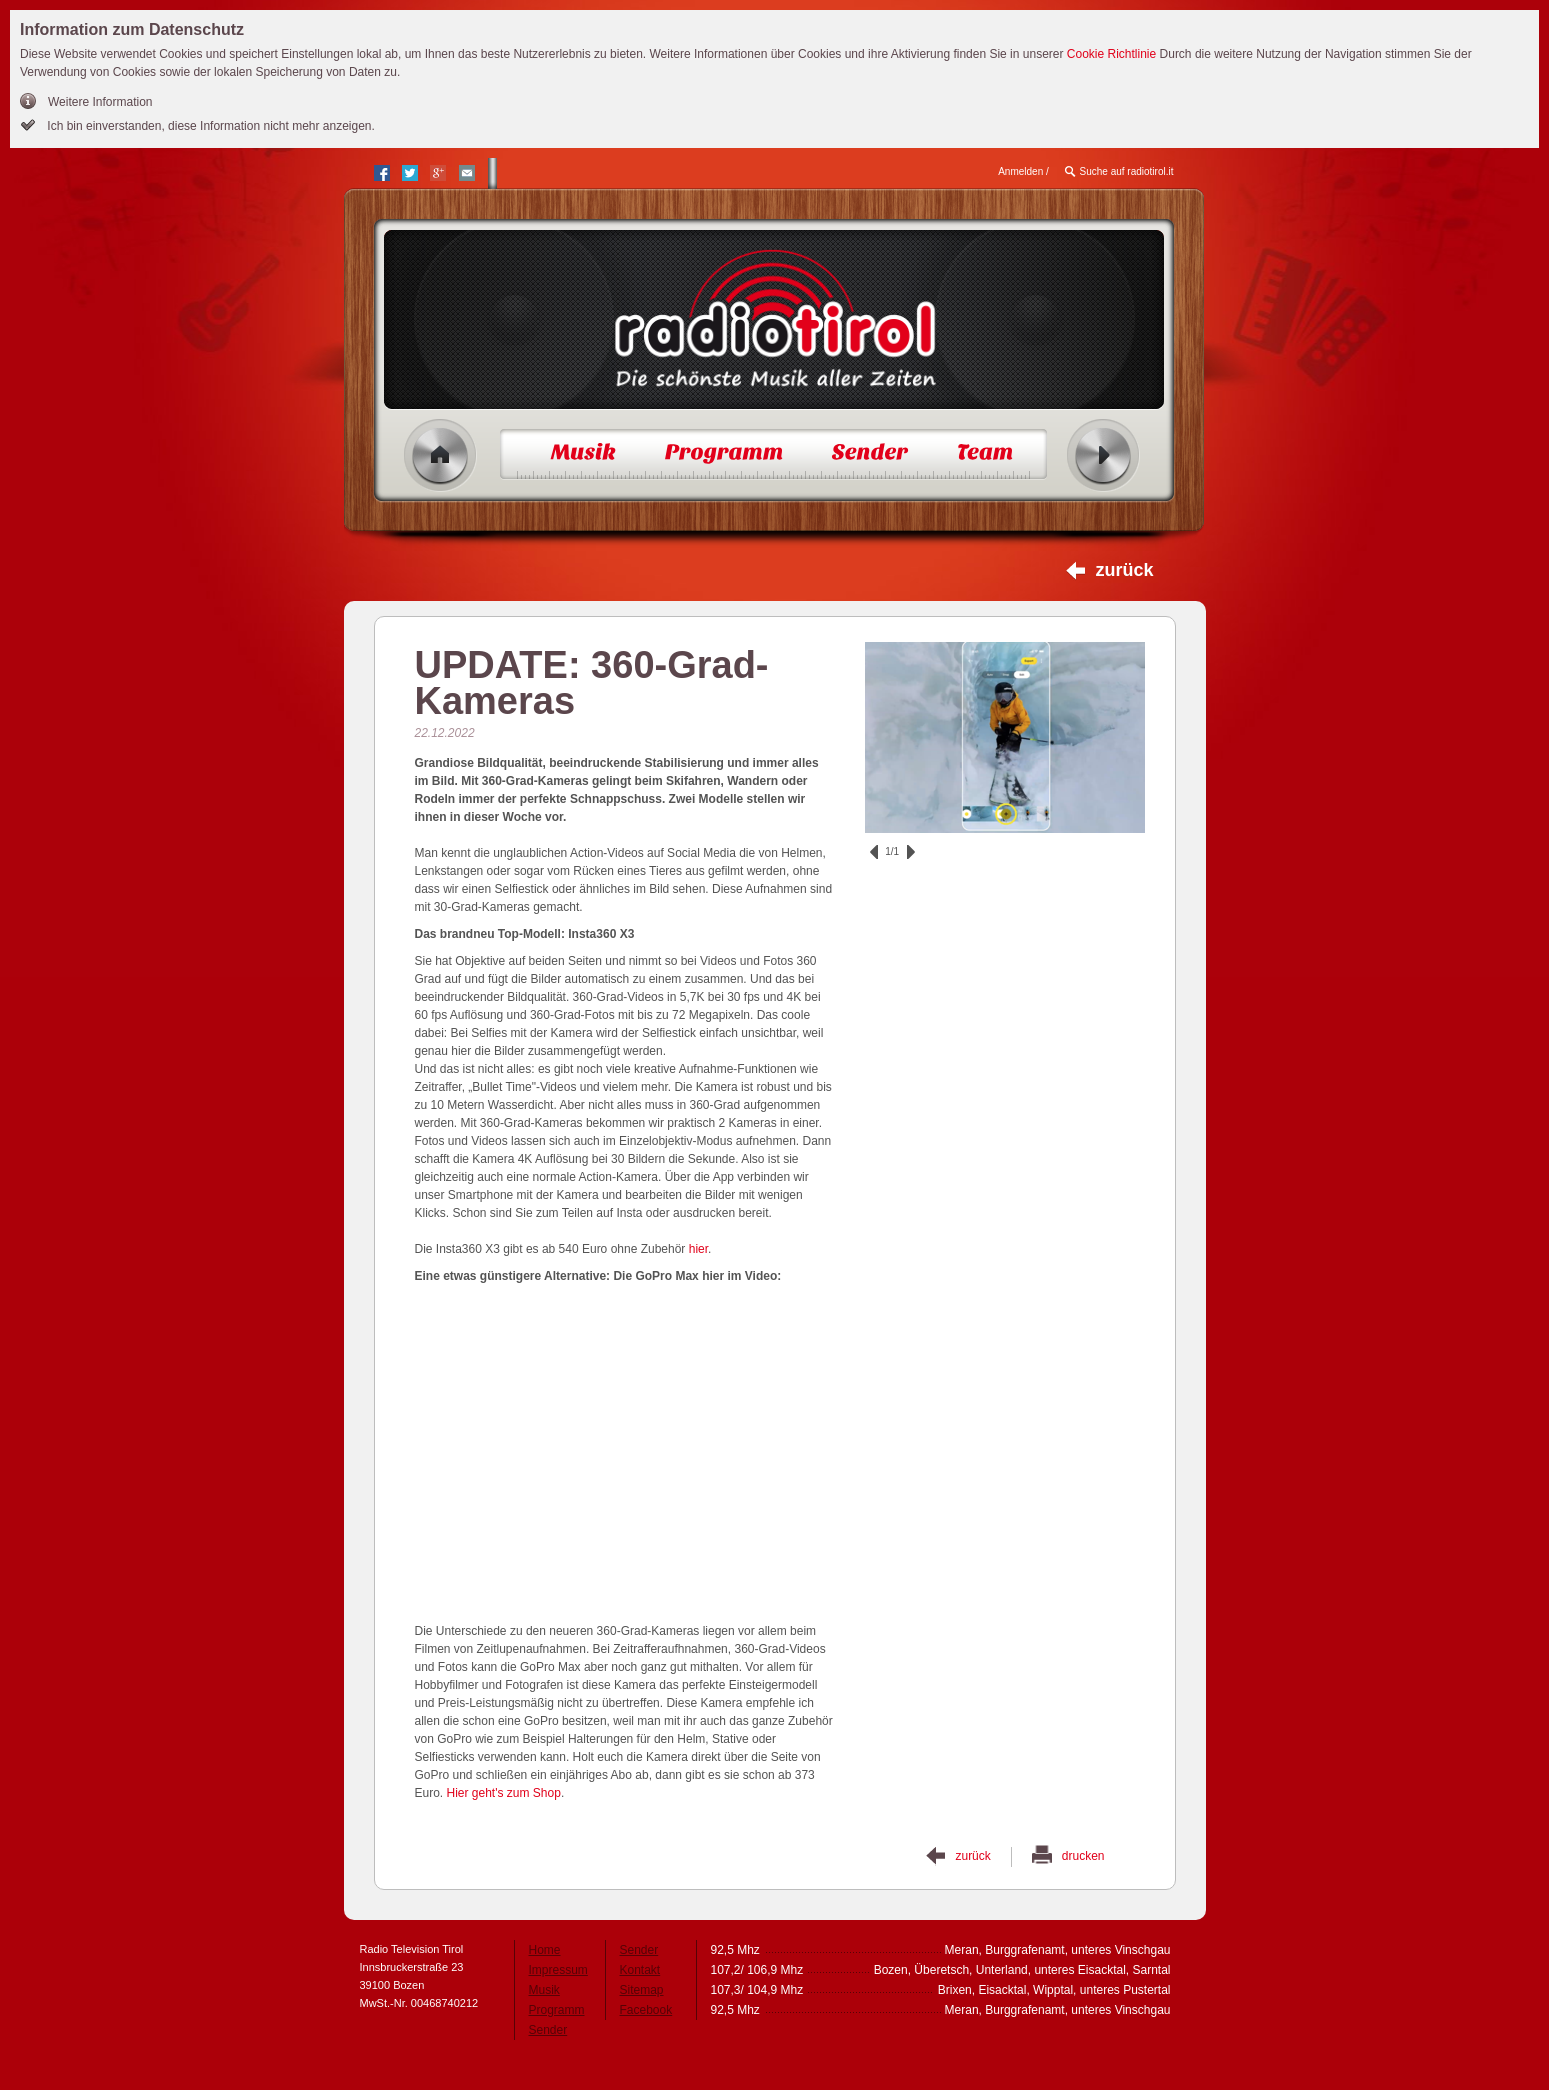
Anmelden (1020, 171)
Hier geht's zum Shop (504, 1793)
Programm (557, 2010)
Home (440, 455)
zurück (1124, 570)
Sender (548, 2030)
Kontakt (640, 1970)
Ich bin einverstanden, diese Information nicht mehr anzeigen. (209, 126)
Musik (544, 1990)
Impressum (558, 1970)
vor (911, 852)
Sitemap (642, 1990)
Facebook (646, 2010)
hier (698, 1249)
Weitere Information (100, 102)
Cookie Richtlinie (1111, 54)
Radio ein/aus (1103, 455)
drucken (1083, 1856)
